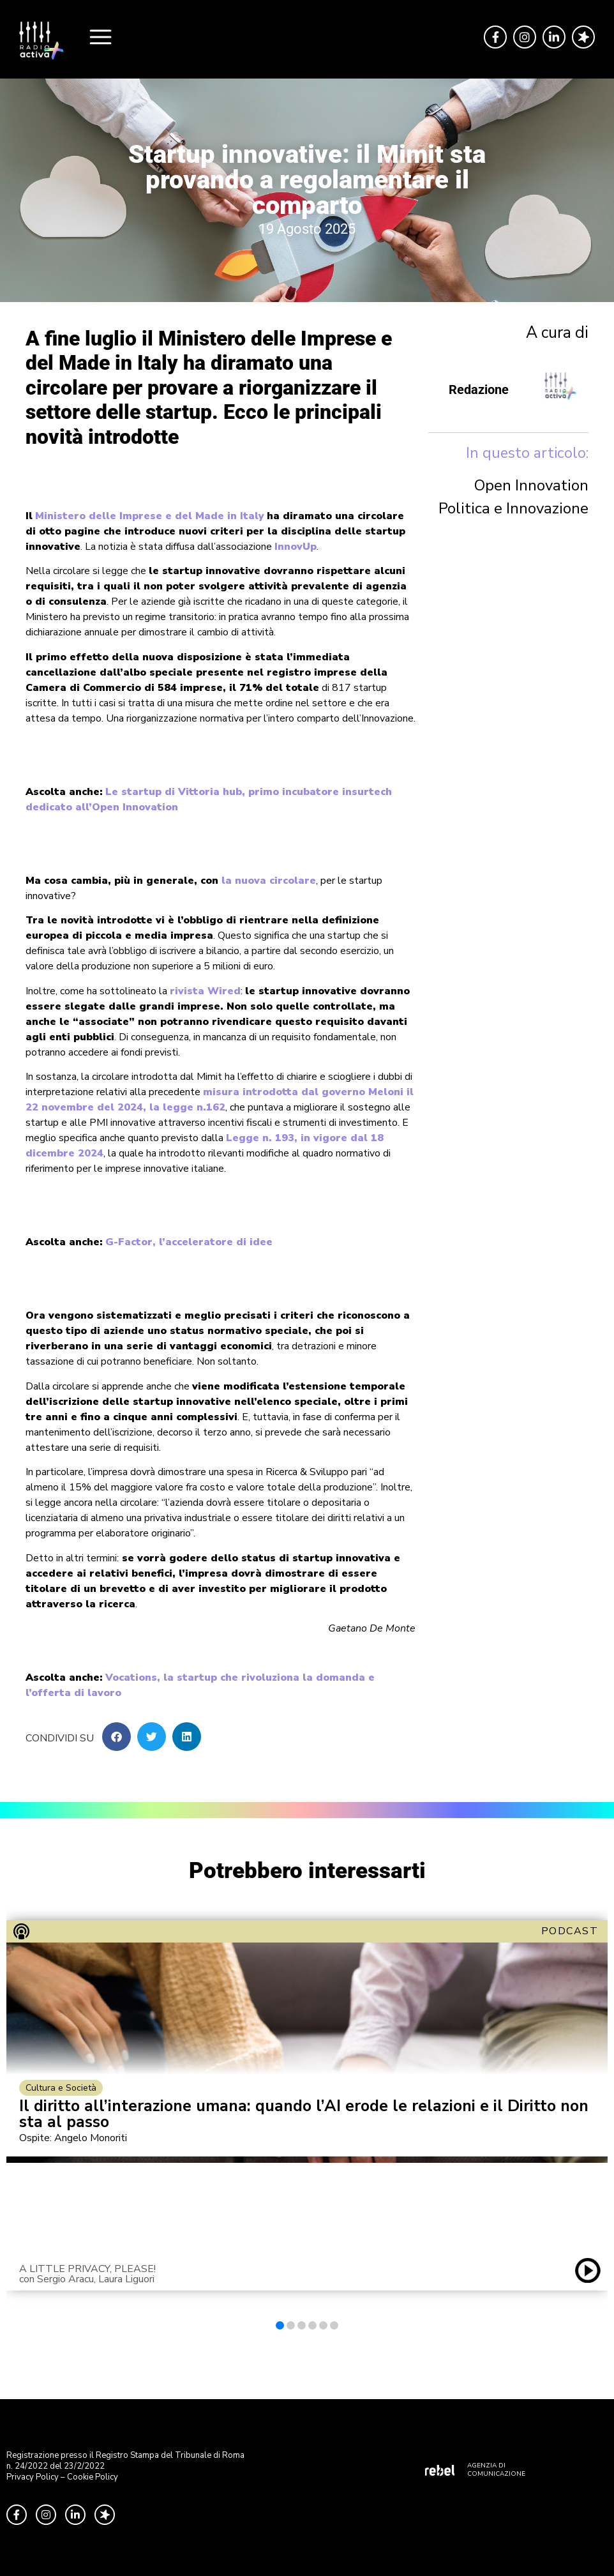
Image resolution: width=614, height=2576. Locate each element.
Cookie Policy (92, 2477)
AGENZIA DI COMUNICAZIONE (496, 2469)
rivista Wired (205, 991)
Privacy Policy (32, 2477)
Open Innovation (531, 485)
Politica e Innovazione (513, 508)
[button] (116, 1736)
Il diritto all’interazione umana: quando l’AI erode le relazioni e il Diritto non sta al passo (303, 2114)
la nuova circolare (268, 881)
